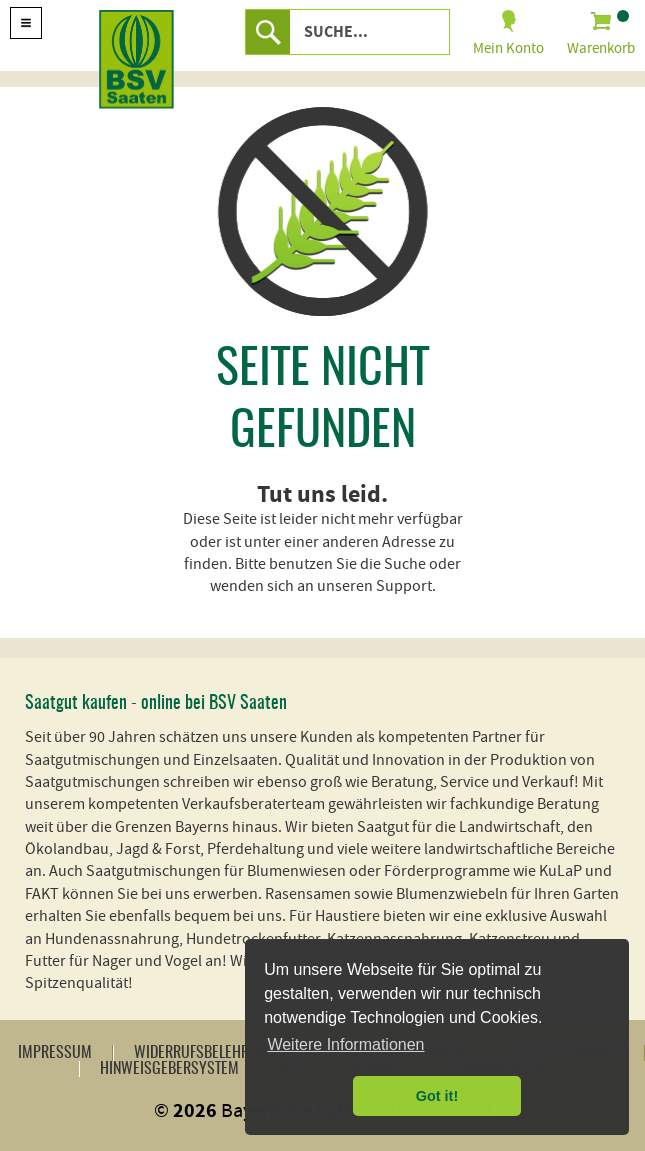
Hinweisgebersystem (169, 1069)
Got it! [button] (437, 1096)
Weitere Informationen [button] (345, 1044)
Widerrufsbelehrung (204, 1053)
